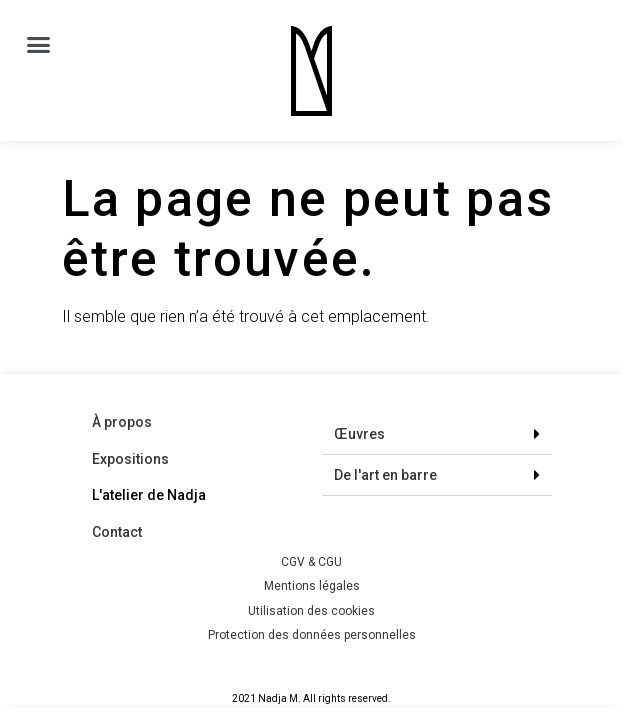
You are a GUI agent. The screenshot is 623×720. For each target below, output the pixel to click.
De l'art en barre (385, 475)
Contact (117, 532)
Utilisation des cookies (311, 611)
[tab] (437, 434)
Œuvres (359, 434)
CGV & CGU (311, 562)
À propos (122, 422)
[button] (39, 45)
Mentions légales (312, 586)
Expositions (130, 459)
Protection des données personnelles (312, 635)
